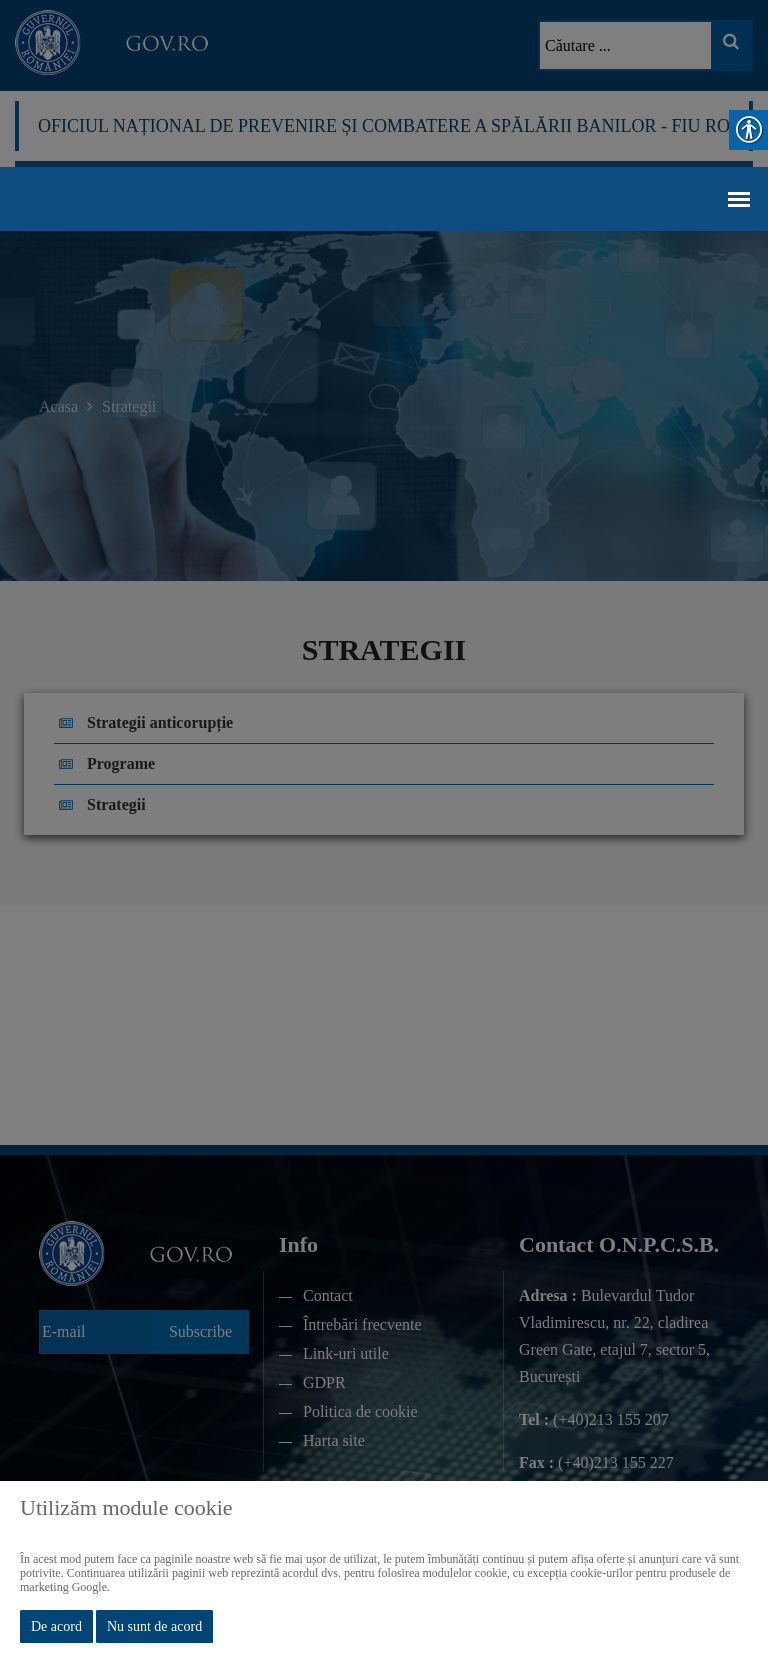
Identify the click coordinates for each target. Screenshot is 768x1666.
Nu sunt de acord (154, 1626)
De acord (56, 1626)
